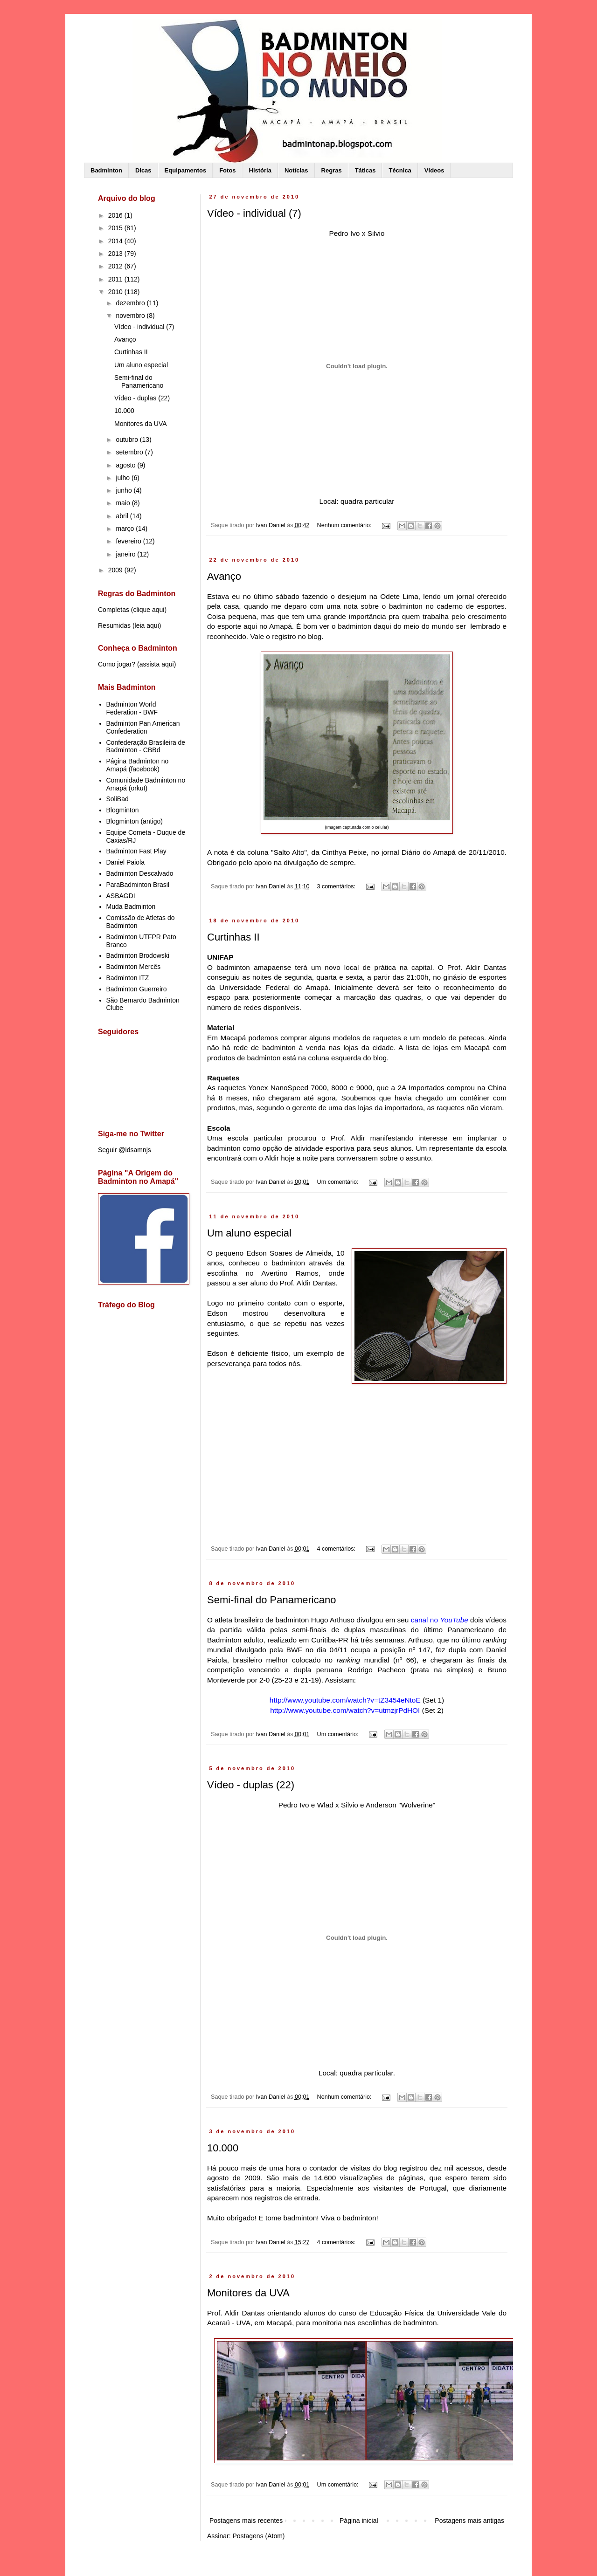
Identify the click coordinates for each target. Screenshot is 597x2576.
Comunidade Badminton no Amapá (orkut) (146, 784)
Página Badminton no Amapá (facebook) (137, 765)
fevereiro (129, 541)
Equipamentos (186, 170)
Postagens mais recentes (246, 2520)
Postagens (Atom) (258, 2536)
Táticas (365, 170)
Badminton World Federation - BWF (132, 708)
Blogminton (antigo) (134, 821)
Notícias (296, 170)
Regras (331, 170)
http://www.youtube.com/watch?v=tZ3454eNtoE (345, 1700)
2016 (116, 215)
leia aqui (147, 625)
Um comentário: (338, 1182)
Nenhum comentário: (345, 525)
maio (124, 503)
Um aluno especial (249, 1233)
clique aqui (148, 609)
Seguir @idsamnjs (124, 1150)
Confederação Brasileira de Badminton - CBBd (146, 746)
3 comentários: (337, 886)
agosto (126, 465)
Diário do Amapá (429, 852)
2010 (116, 291)
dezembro (131, 303)
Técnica (400, 170)
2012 (116, 266)
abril (123, 516)
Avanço (224, 576)
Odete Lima (399, 596)
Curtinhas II (233, 937)
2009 (116, 570)
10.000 (222, 2148)
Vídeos (434, 170)
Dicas (143, 170)
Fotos (227, 170)
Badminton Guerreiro (136, 989)
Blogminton (122, 810)
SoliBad (117, 799)
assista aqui (156, 664)
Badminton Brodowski (137, 955)
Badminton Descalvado (140, 873)
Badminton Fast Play (136, 851)
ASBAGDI (120, 896)
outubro (127, 439)
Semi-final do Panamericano (271, 1600)
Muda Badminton (131, 906)
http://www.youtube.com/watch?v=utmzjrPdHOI (345, 1710)
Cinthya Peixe (344, 852)
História (260, 170)
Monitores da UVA (248, 2293)
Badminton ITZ (127, 978)
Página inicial (359, 2520)
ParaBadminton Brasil (137, 884)
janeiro (126, 554)
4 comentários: (337, 1549)
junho (124, 490)
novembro (131, 315)
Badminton (106, 170)
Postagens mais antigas (469, 2520)
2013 (116, 253)
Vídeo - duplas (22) (250, 1785)
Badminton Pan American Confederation (143, 727)
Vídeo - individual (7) (254, 213)
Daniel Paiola (125, 862)
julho (123, 477)
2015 (116, 228)
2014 (116, 241)
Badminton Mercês (133, 966)
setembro (130, 452)
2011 (116, 279)
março (126, 528)
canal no (439, 1620)
